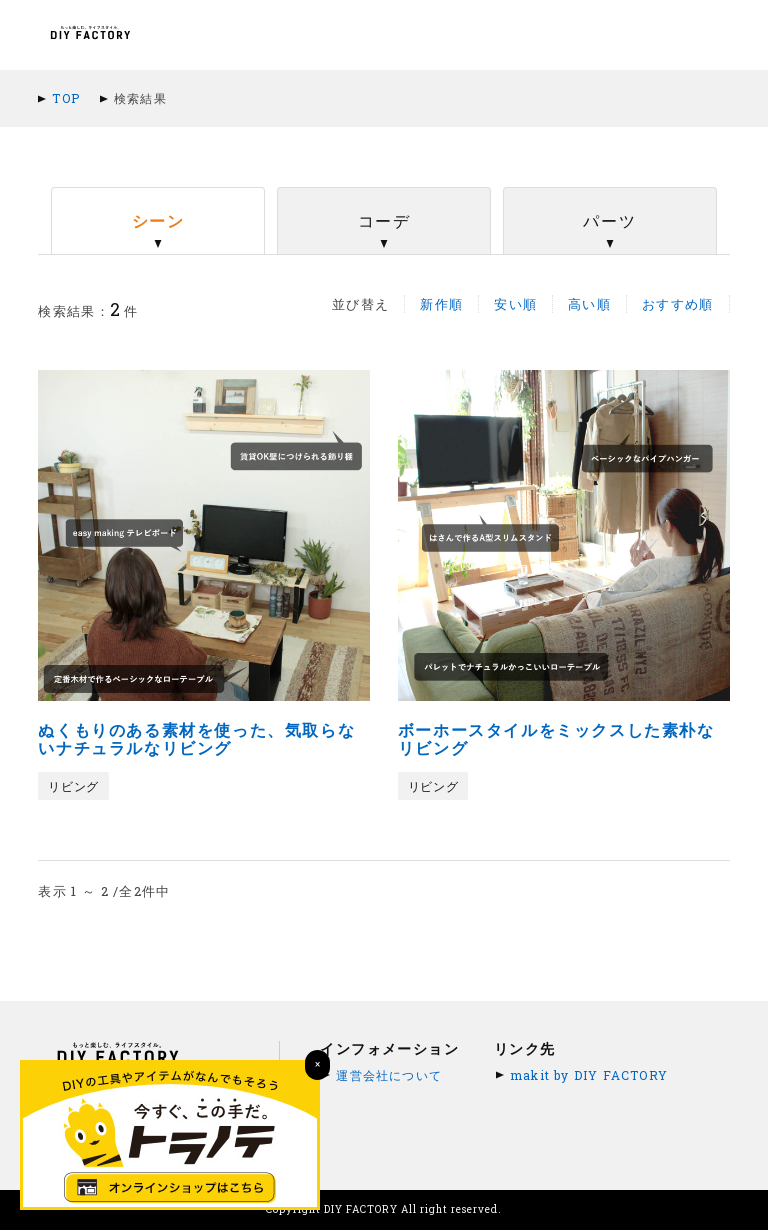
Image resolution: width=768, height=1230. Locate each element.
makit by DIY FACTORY (589, 1075)
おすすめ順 (678, 304)
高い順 (589, 304)
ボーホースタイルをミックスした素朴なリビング (556, 738)
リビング (73, 786)
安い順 (515, 304)
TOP (66, 98)
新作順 (441, 304)
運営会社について (389, 1075)
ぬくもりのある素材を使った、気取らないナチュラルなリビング (196, 738)
